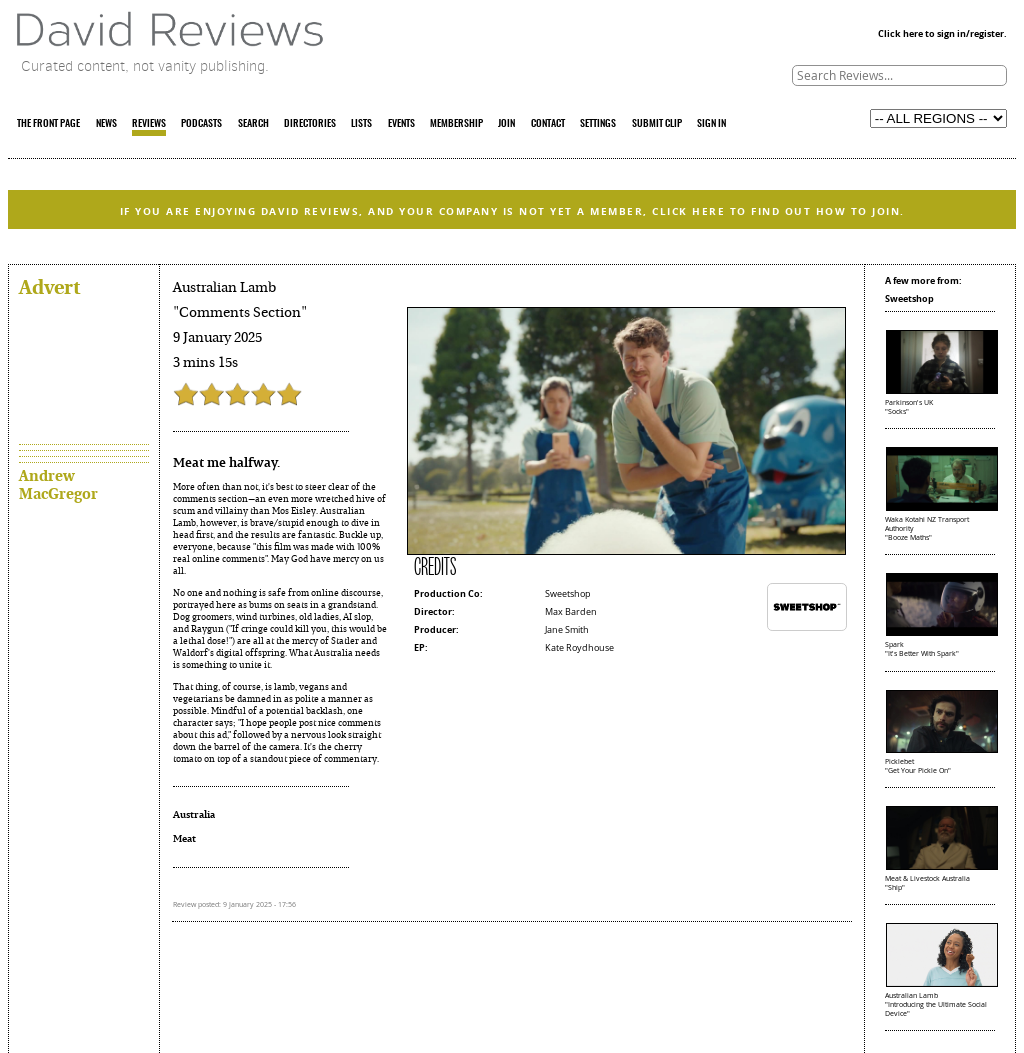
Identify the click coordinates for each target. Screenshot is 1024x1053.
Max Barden (571, 611)
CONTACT (548, 124)
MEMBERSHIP (456, 124)
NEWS (106, 124)
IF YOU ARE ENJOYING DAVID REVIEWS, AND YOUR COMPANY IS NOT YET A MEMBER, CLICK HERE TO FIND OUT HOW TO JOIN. (512, 211)
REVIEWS (149, 124)
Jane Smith (567, 629)
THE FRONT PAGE (48, 124)
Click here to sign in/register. (942, 33)
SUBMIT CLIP (657, 124)
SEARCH (253, 124)
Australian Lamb (224, 287)
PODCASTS (201, 124)
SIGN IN (711, 124)
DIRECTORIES (310, 124)
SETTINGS (598, 124)
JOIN (506, 124)
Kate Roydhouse (579, 647)
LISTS (361, 124)
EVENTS (401, 124)
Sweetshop (568, 593)
